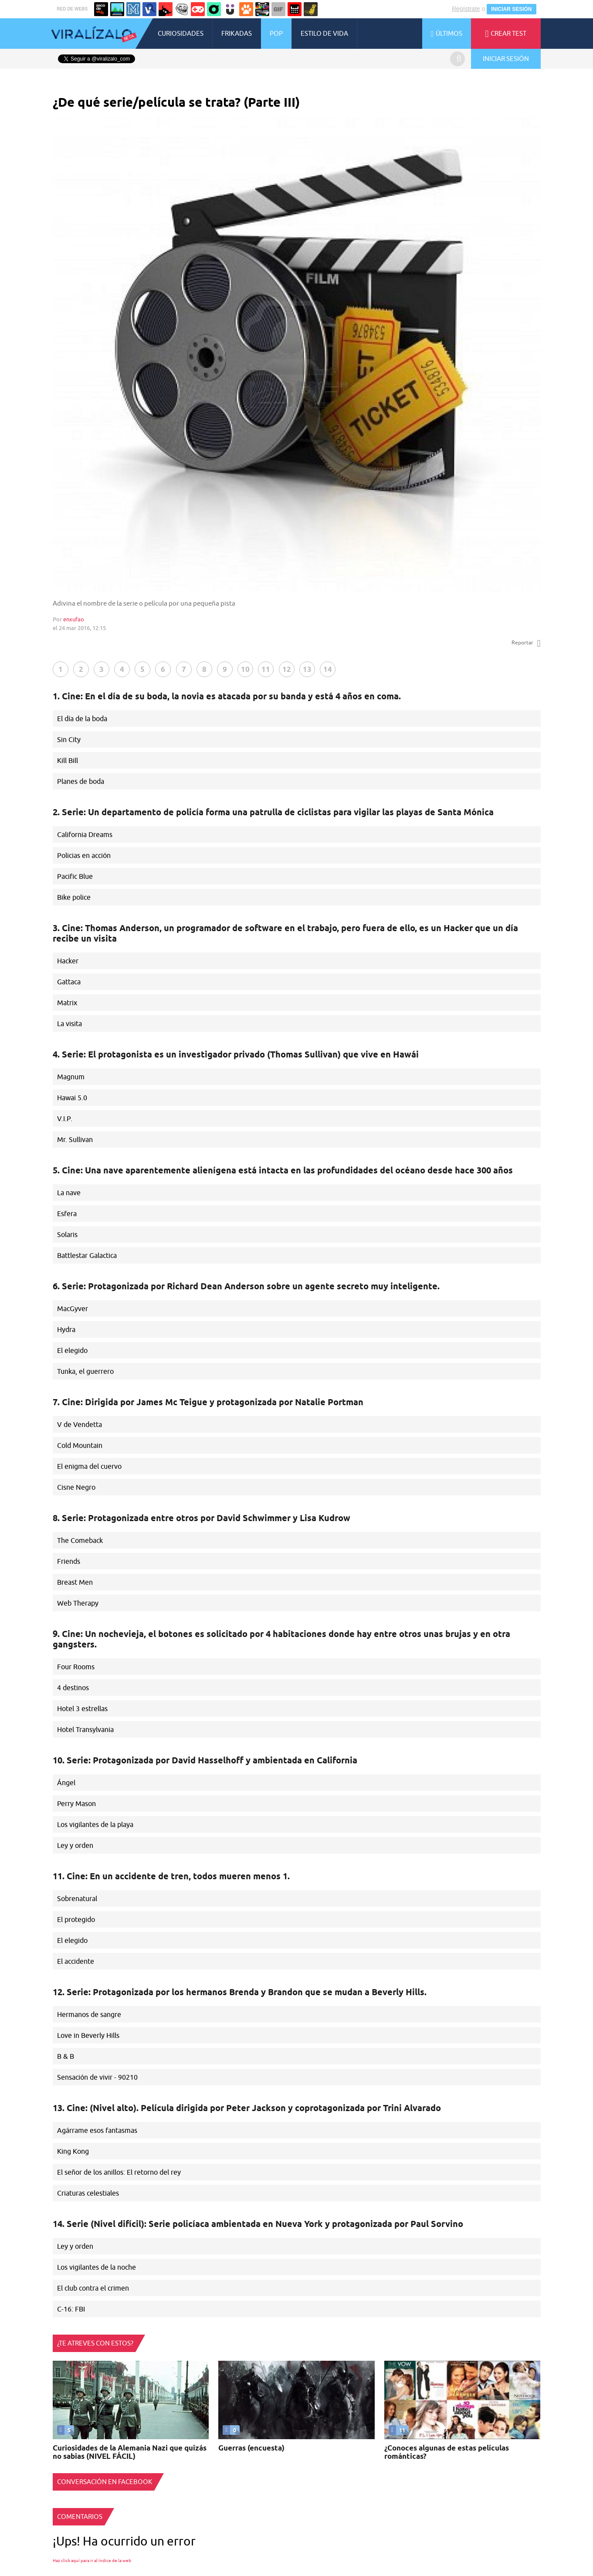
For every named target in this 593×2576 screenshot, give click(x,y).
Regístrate (466, 8)
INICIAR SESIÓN (511, 9)
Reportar (526, 642)
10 (245, 669)
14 (327, 669)
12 (286, 669)
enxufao (73, 619)
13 (307, 669)
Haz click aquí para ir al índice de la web (92, 2560)
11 (265, 669)
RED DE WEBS (72, 9)
